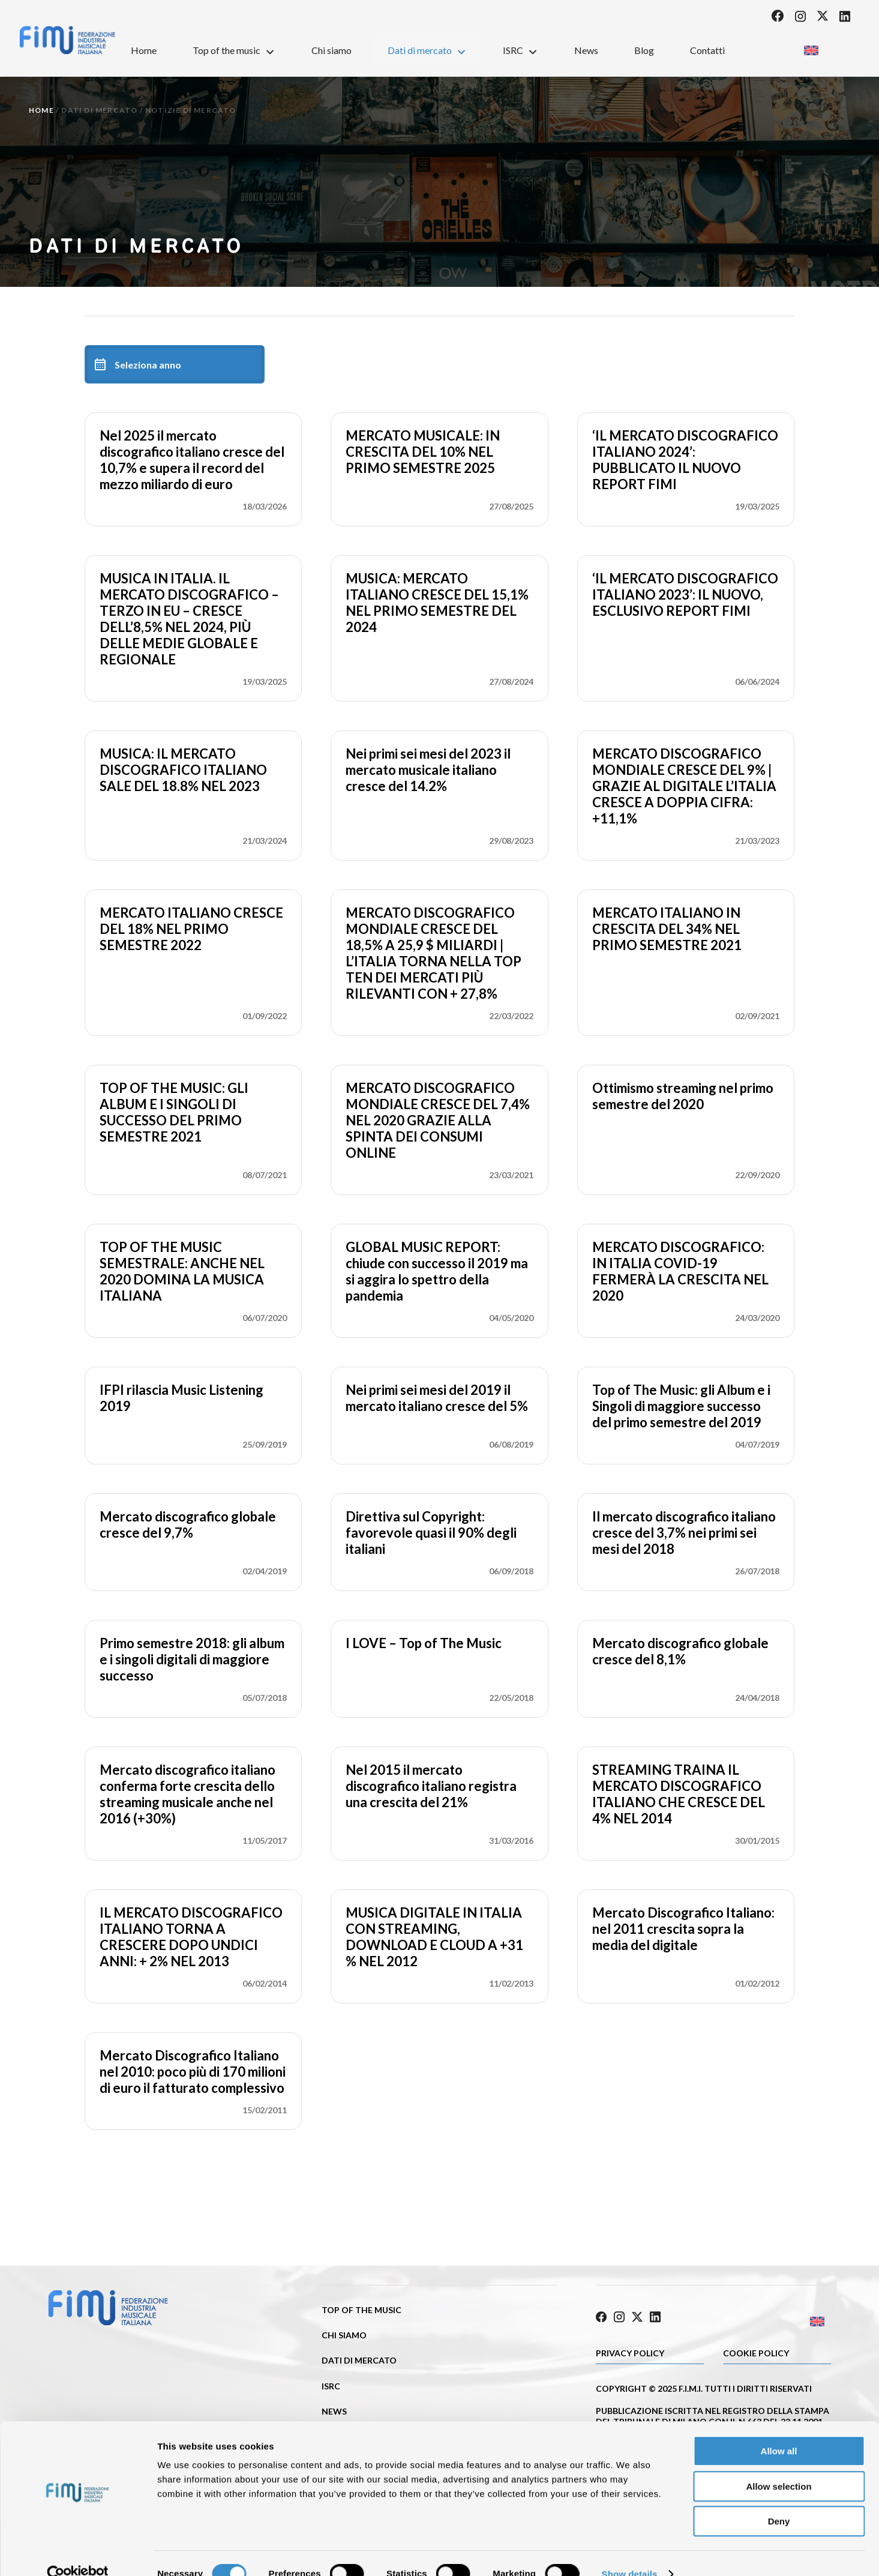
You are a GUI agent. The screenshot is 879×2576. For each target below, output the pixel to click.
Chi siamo (331, 50)
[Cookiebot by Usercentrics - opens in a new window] (77, 2553)
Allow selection (778, 2465)
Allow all (779, 2429)
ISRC (520, 49)
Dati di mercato (427, 49)
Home (144, 50)
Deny (779, 2499)
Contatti (707, 50)
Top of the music (234, 49)
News (586, 50)
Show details (630, 2552)
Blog (644, 50)
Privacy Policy (630, 2351)
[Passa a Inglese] (811, 46)
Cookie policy (756, 2351)
